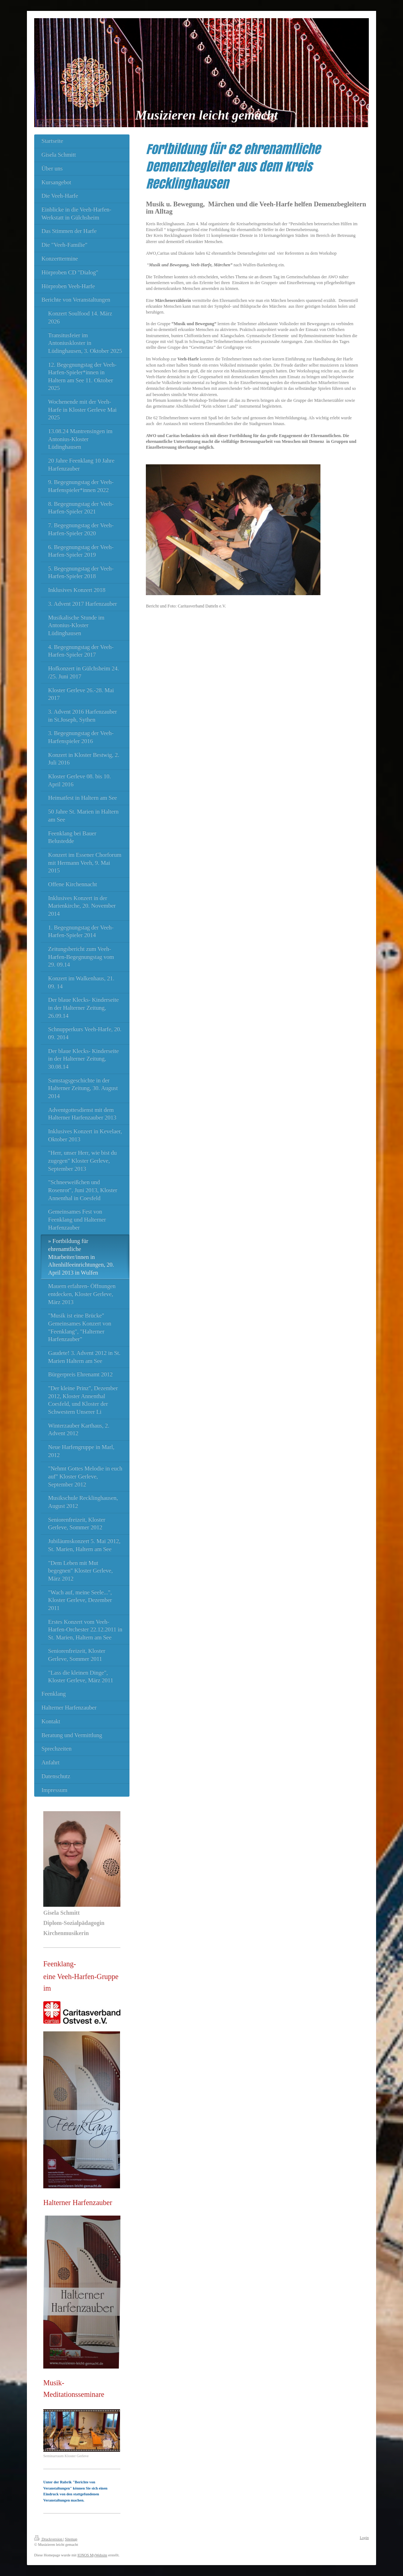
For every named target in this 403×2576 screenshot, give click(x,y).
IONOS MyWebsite (92, 2555)
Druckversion (48, 2539)
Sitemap (71, 2539)
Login (364, 2538)
